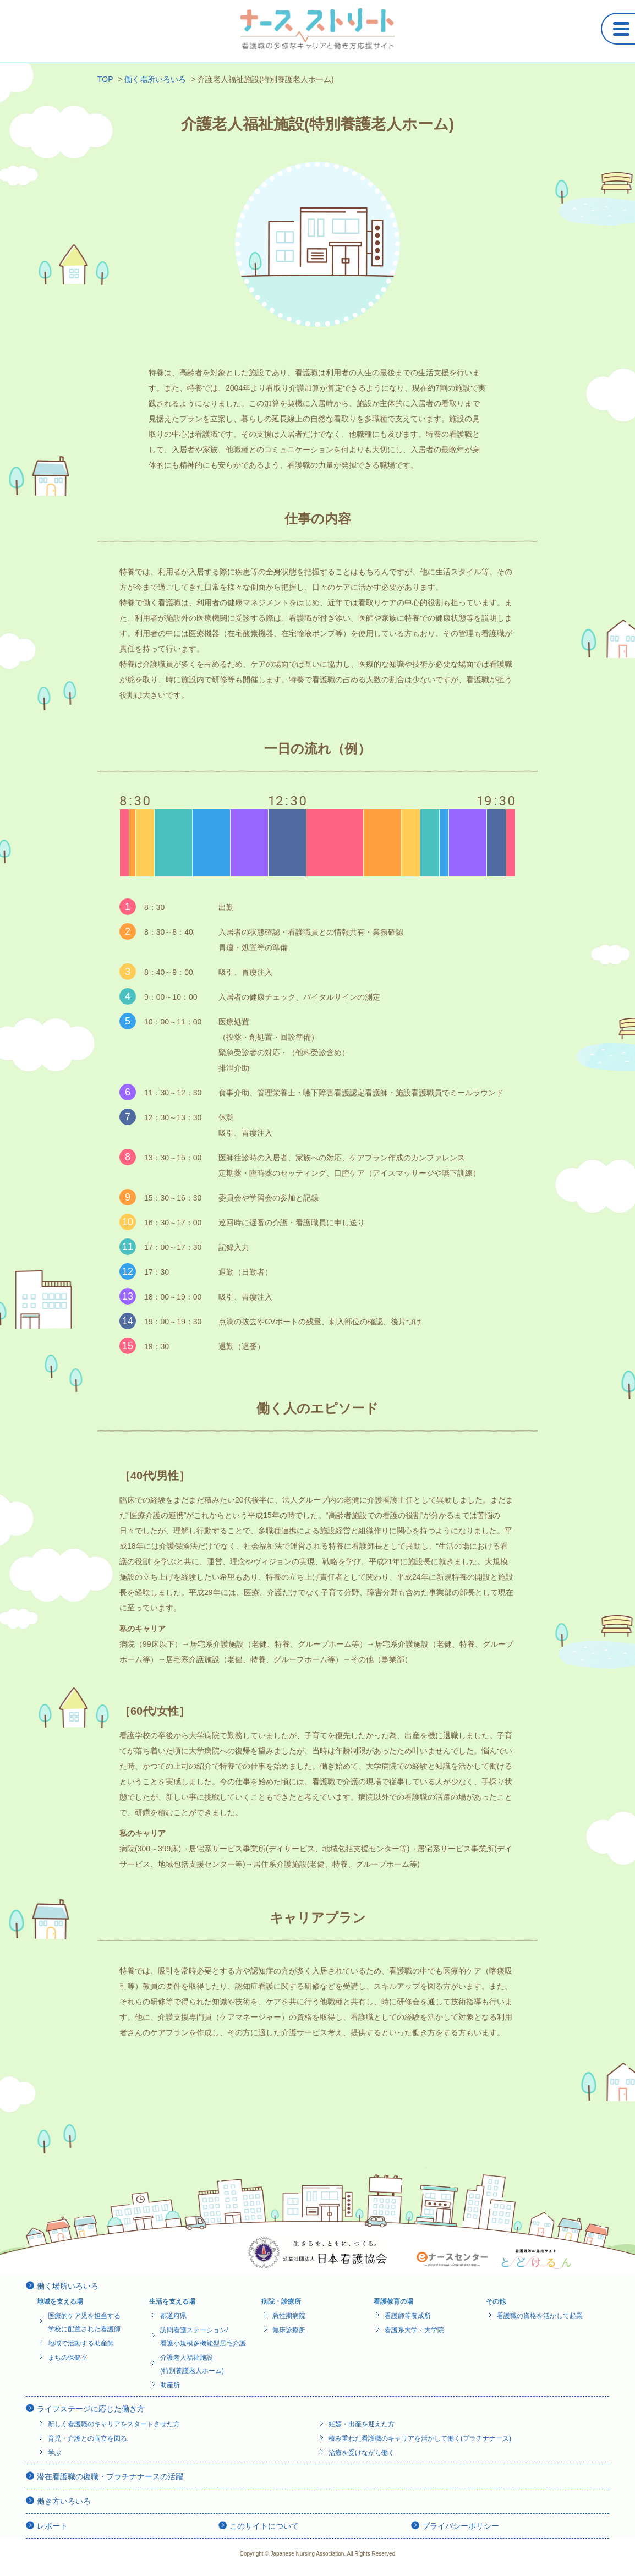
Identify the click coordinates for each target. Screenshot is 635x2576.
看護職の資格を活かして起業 (540, 2316)
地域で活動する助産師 (81, 2343)
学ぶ (54, 2453)
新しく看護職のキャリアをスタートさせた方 (114, 2424)
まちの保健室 (67, 2357)
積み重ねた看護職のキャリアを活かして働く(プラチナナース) (420, 2438)
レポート (52, 2526)
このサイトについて (264, 2526)
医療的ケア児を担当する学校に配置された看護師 (84, 2322)
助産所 (170, 2385)
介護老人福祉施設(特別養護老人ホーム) (192, 2364)
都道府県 (173, 2316)
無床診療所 (288, 2330)
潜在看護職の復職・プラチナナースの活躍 (110, 2476)
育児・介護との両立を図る (87, 2438)
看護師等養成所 (408, 2316)
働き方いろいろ (64, 2501)
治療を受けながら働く (362, 2453)
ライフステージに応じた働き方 (91, 2408)
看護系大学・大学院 (414, 2330)
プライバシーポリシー (460, 2526)
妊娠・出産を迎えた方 (362, 2424)
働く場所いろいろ (67, 2286)
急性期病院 (288, 2316)
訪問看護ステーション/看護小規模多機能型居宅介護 (203, 2336)
